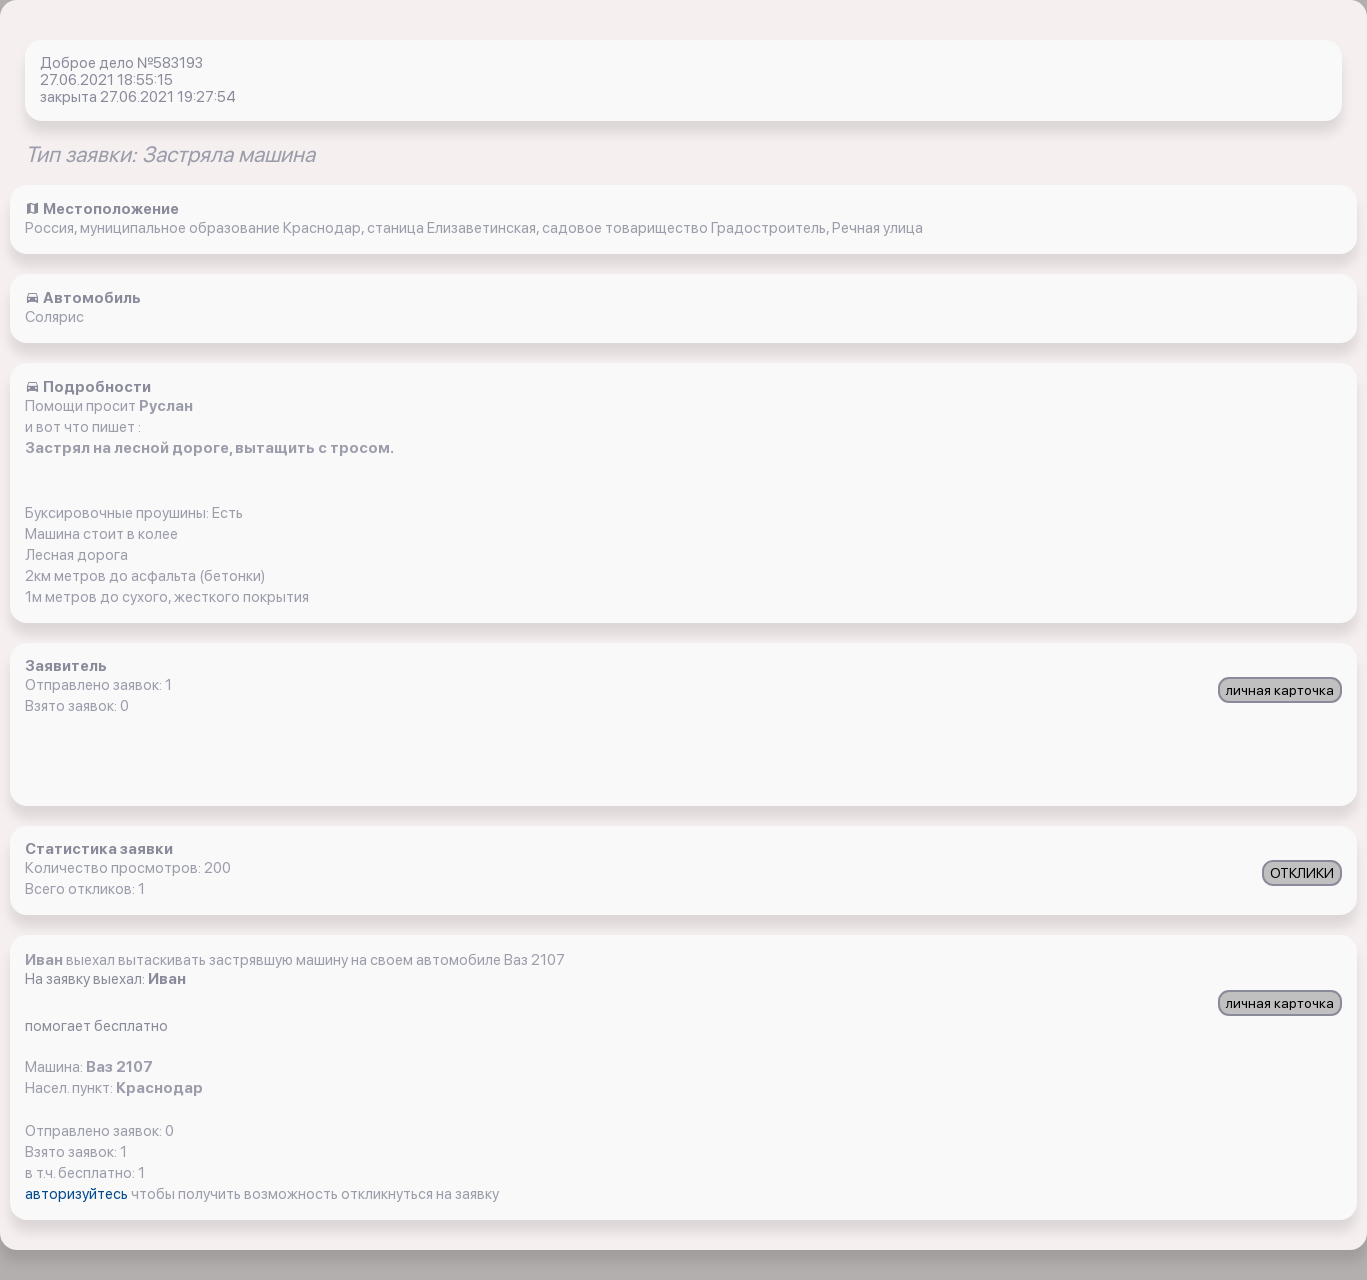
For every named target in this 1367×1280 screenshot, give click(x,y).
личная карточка (1280, 690)
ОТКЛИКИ (1302, 873)
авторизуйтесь (78, 1194)
